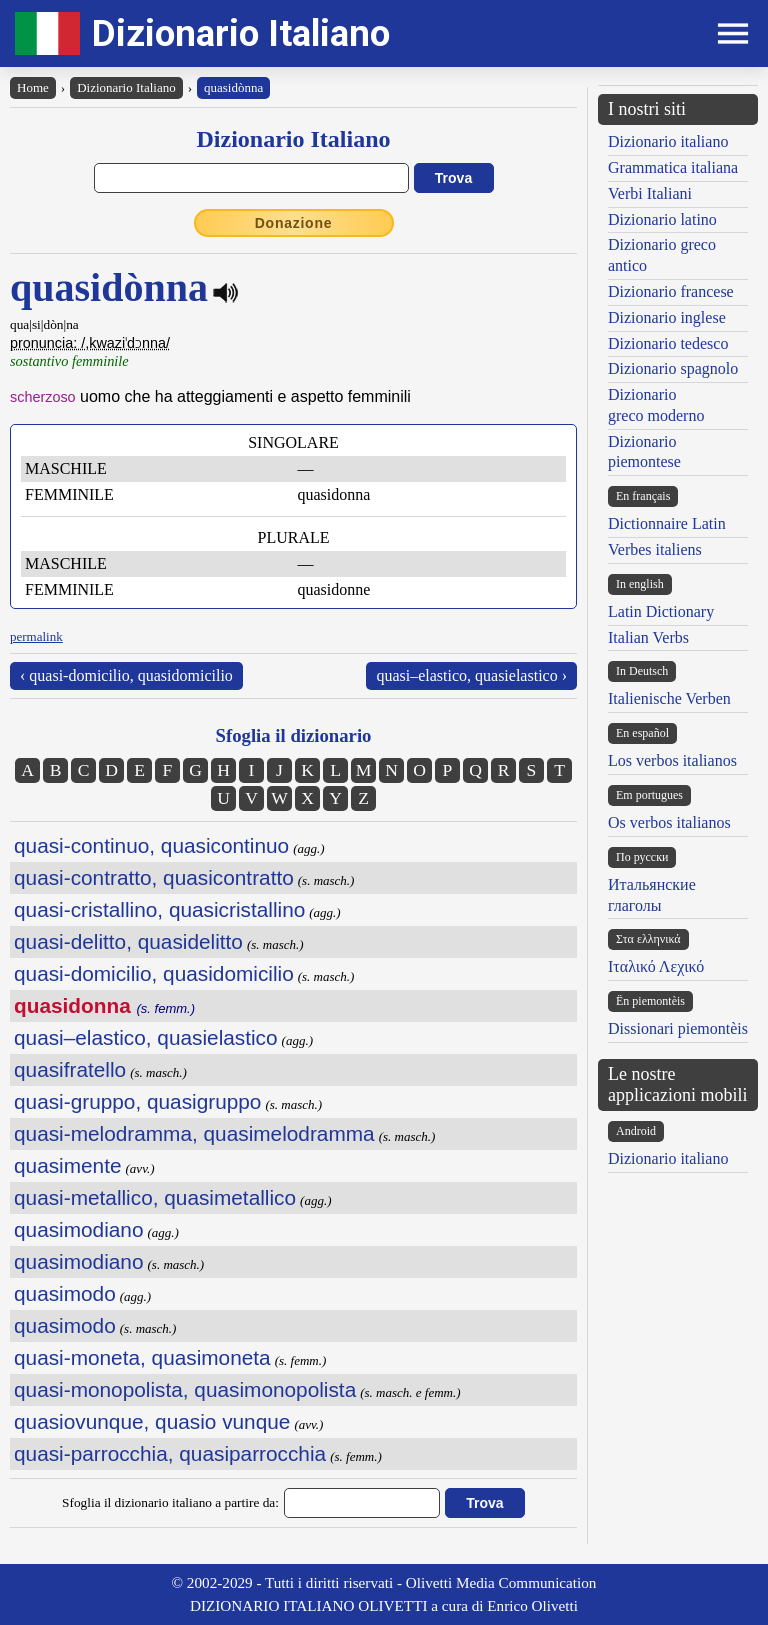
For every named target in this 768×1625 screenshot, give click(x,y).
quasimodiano (79, 1229)
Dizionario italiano (668, 141)
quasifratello (70, 1069)
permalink (36, 636)
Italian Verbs (648, 637)
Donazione (294, 223)
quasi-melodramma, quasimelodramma (194, 1133)
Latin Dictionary (661, 611)
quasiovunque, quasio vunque (152, 1421)
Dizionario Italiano (241, 33)
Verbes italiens (655, 549)
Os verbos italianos (669, 822)
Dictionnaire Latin (667, 523)
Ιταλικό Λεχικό (656, 966)
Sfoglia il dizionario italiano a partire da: (170, 1502)
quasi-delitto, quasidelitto (128, 941)
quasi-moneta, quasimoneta (142, 1357)
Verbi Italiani (650, 193)
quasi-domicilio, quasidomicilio (154, 973)
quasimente (68, 1165)
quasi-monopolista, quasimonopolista (185, 1389)
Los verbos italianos (672, 760)
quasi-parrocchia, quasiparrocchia (170, 1453)
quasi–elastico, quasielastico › (471, 675)
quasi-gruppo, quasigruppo (137, 1101)
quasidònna (233, 87)
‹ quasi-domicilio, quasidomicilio (126, 675)
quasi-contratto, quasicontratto (154, 877)
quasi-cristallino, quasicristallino (159, 909)
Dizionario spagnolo (673, 368)
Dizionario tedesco (668, 343)
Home (33, 87)
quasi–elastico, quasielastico (146, 1037)
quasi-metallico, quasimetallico (155, 1197)
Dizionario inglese (667, 317)
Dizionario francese (671, 291)
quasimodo (65, 1293)
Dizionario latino (662, 219)
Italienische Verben (669, 698)
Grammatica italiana (673, 167)
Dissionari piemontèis (678, 1028)
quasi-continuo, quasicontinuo (151, 845)
